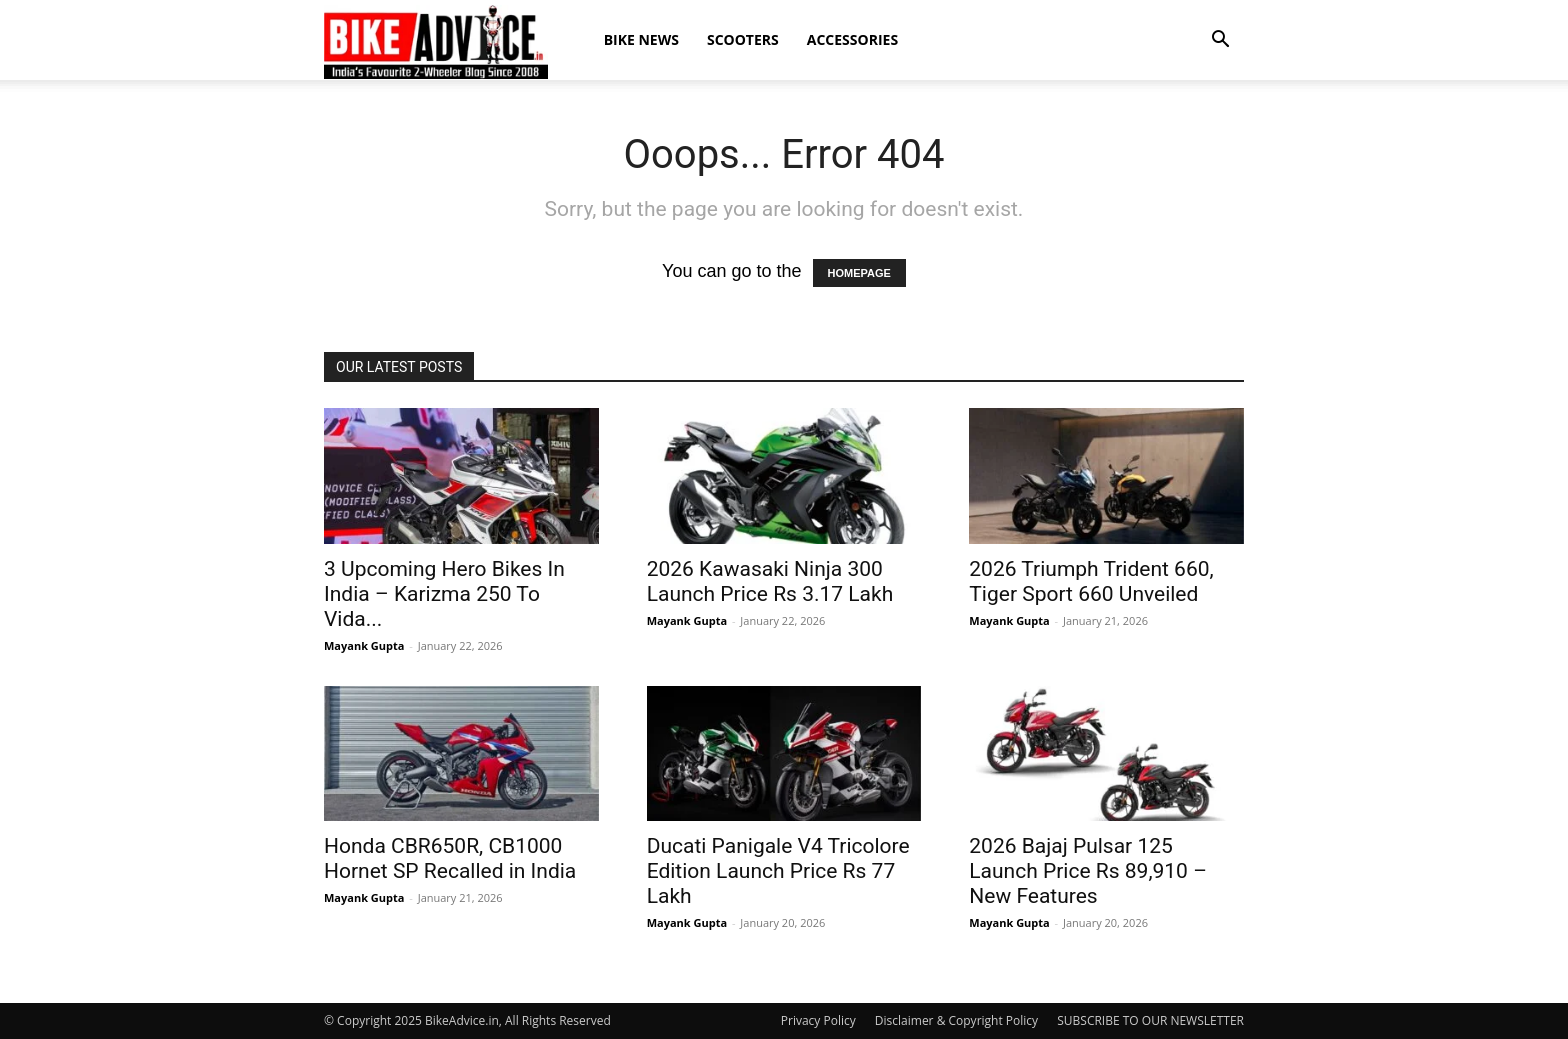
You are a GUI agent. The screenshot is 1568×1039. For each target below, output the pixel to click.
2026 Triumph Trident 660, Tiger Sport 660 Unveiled (1091, 581)
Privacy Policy (818, 1020)
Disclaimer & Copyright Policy (956, 1020)
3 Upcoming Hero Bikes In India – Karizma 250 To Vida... (444, 594)
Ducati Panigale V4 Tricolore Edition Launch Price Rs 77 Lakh (778, 871)
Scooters (743, 39)
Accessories (852, 39)
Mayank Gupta (364, 645)
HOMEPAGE (859, 273)
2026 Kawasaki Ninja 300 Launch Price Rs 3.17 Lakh (770, 581)
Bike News (641, 39)
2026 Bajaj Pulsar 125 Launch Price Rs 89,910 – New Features (1088, 871)
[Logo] (436, 41)
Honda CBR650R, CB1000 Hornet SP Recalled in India (450, 858)
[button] (1220, 40)
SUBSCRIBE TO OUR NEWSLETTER (1150, 1020)
